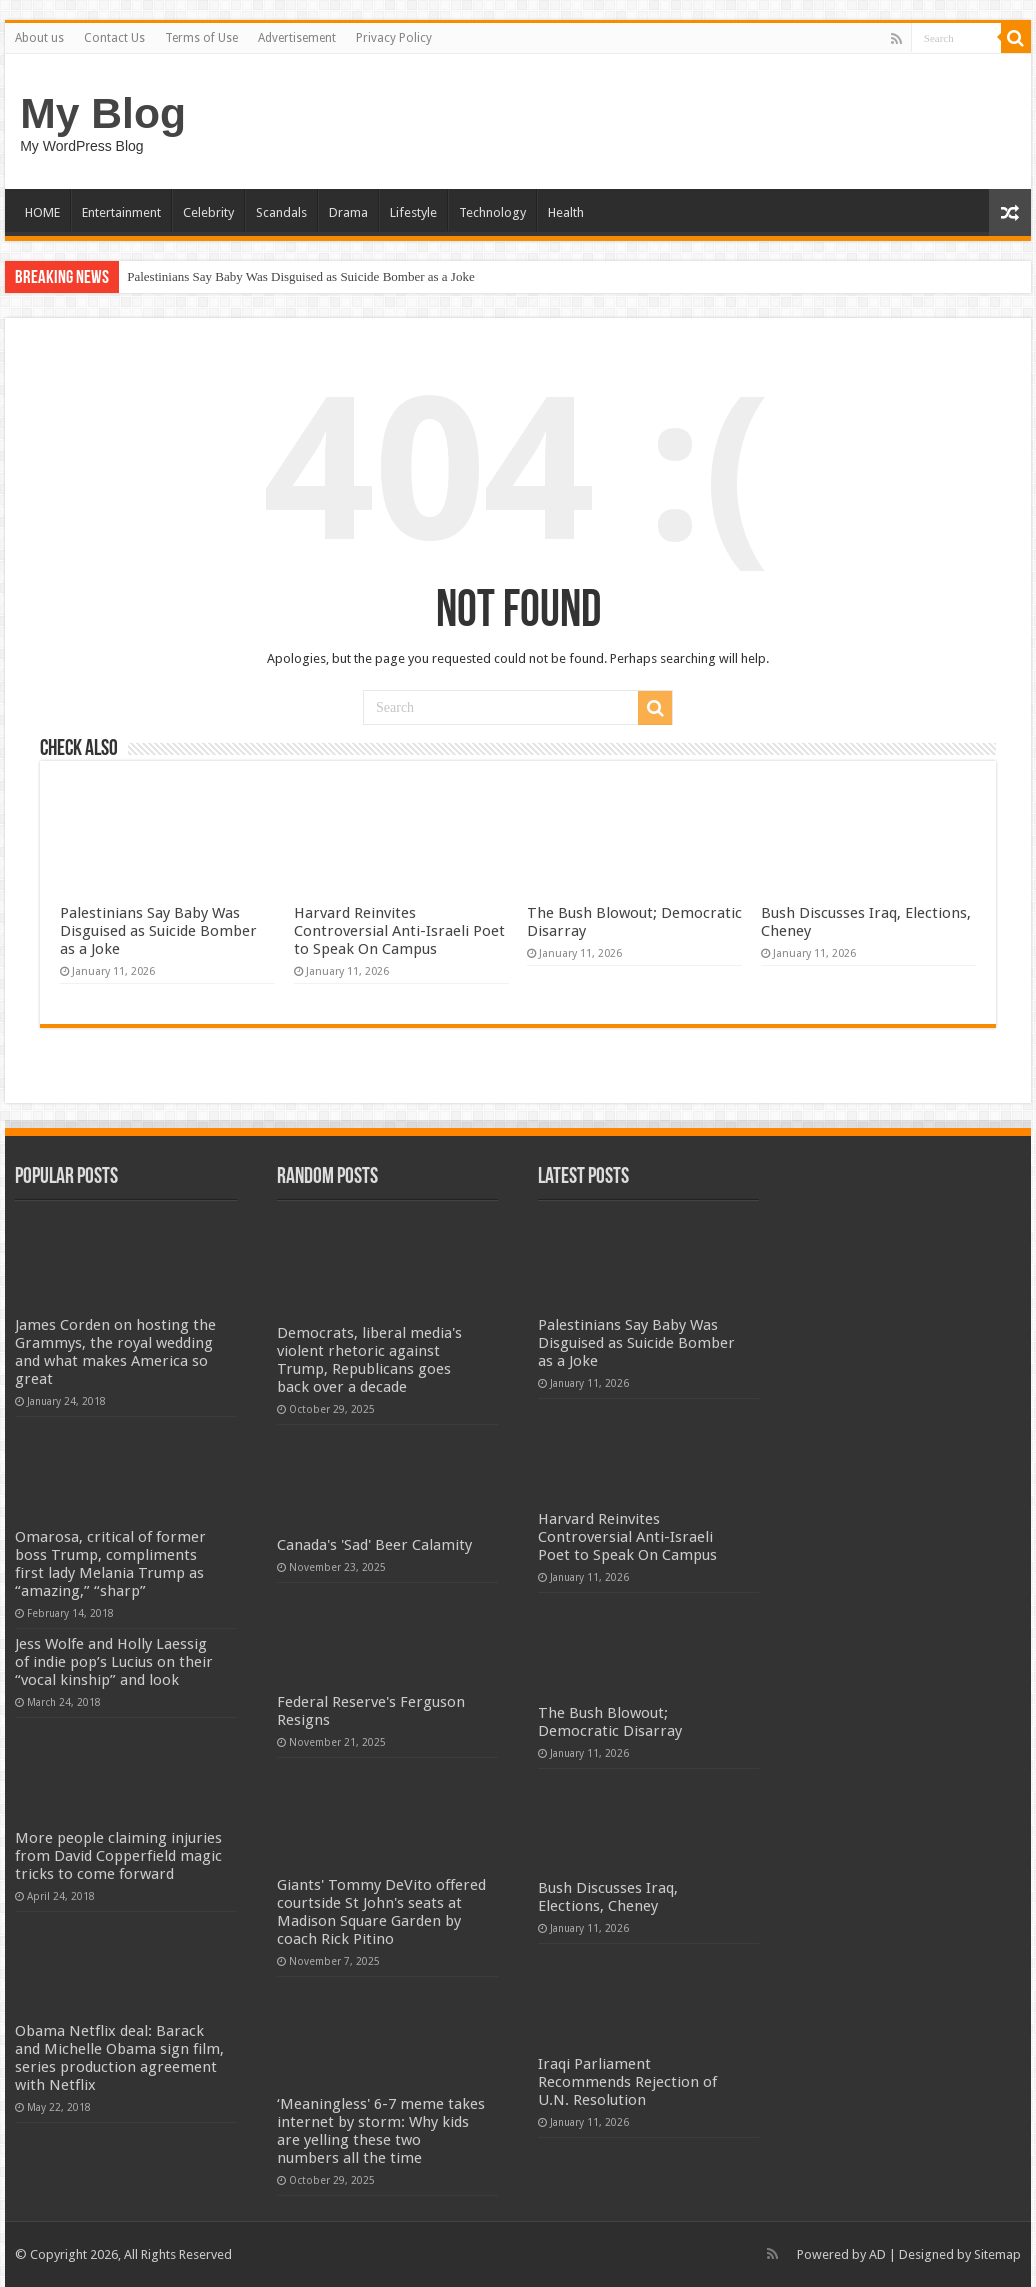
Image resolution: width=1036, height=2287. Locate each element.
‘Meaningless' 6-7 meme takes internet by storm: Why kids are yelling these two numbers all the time (381, 2131)
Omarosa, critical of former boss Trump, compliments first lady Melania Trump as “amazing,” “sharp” (110, 1564)
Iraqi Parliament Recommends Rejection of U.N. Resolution (627, 2082)
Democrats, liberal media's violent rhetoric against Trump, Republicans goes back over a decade (369, 1360)
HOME (42, 212)
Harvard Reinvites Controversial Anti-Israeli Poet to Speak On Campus (399, 931)
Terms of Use (201, 38)
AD (877, 2254)
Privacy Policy (394, 38)
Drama (348, 212)
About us (39, 38)
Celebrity (208, 212)
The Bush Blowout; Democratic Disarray (610, 1722)
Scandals (281, 212)
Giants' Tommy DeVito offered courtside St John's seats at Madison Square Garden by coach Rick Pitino (381, 1912)
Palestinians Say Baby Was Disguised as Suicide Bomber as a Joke (301, 276)
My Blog (103, 113)
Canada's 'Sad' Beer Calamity (374, 1545)
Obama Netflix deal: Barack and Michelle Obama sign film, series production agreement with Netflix (119, 2058)
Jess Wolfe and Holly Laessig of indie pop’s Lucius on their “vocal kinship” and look (114, 1662)
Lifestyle (413, 212)
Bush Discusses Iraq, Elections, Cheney (608, 1897)
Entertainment (121, 212)
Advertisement (297, 38)
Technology (492, 212)
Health (566, 212)
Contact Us (114, 38)
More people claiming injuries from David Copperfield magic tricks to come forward (118, 1856)
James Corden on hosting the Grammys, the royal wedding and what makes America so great (115, 1352)
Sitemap (997, 2254)
